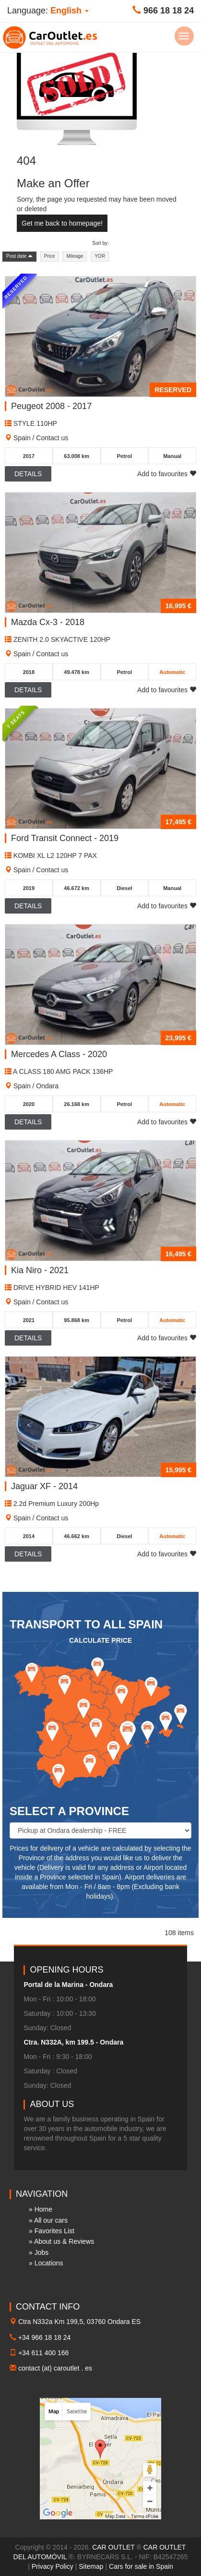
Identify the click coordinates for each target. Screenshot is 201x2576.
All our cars (51, 2220)
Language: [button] (48, 10)
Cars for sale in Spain (141, 2566)
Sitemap (91, 2566)
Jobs (42, 2252)
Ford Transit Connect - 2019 (64, 838)
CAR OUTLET (113, 2547)
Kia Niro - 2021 (40, 1270)
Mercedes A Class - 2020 (59, 1054)
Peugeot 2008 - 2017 (51, 406)
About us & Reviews (64, 2241)
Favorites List (54, 2231)
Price (49, 256)
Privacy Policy (52, 2566)
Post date (19, 256)
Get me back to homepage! (62, 223)
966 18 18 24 (168, 10)
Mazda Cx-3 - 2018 (47, 622)
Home (43, 2209)
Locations (49, 2263)
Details (28, 474)
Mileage (74, 256)
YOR (100, 256)
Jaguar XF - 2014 (44, 1486)
